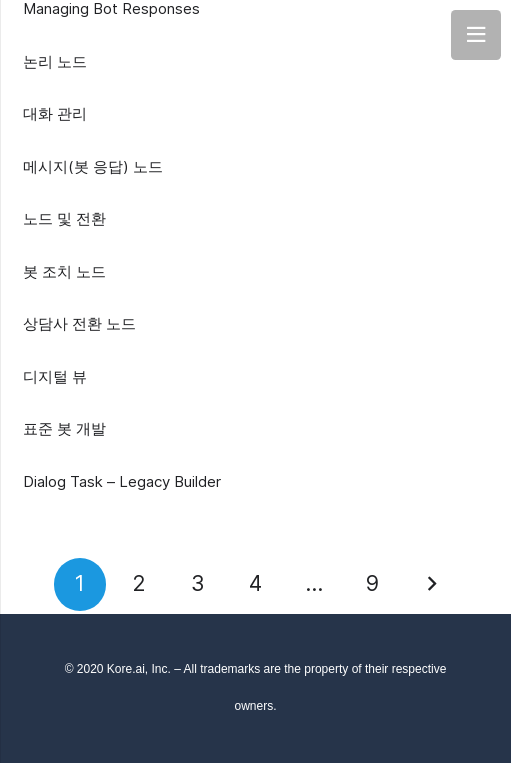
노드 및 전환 (64, 218)
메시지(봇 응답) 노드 (93, 166)
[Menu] (476, 35)
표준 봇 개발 (64, 428)
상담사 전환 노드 (79, 323)
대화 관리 (55, 113)
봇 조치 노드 (64, 271)
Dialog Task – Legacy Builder (122, 481)
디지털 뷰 (55, 376)
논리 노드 (55, 61)
